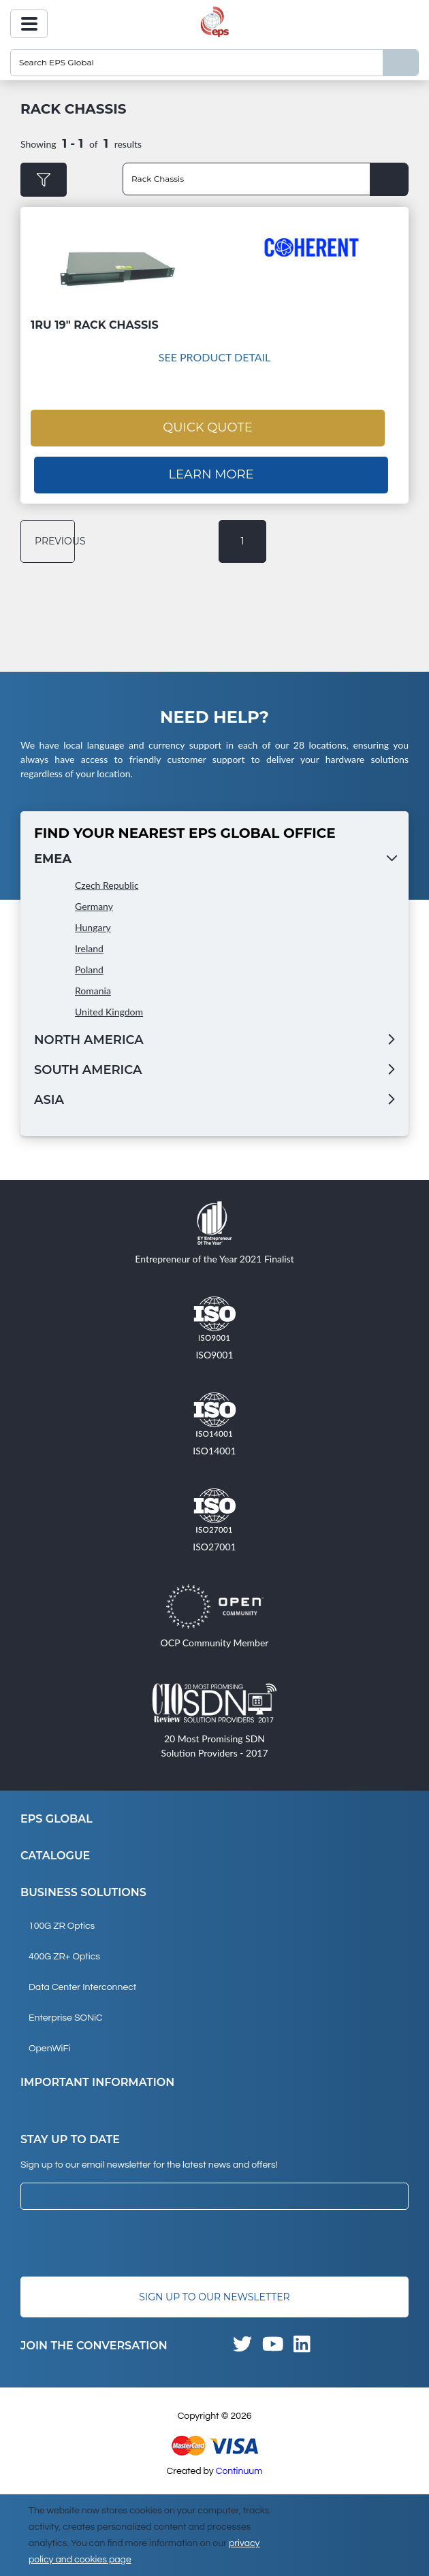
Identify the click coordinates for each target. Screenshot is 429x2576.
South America (88, 1069)
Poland (89, 969)
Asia (49, 1099)
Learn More (210, 474)
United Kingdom (109, 1011)
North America (89, 1039)
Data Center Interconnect (82, 1987)
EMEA (53, 858)
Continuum (239, 2471)
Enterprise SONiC (66, 2018)
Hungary (93, 927)
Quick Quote (208, 427)
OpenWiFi (49, 2048)
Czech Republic (107, 885)
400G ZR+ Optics (64, 1956)
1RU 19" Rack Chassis (95, 325)
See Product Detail (215, 356)
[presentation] (123, 2243)
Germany (94, 906)
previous (55, 541)
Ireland (89, 948)
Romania (93, 990)
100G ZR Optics (62, 1926)
